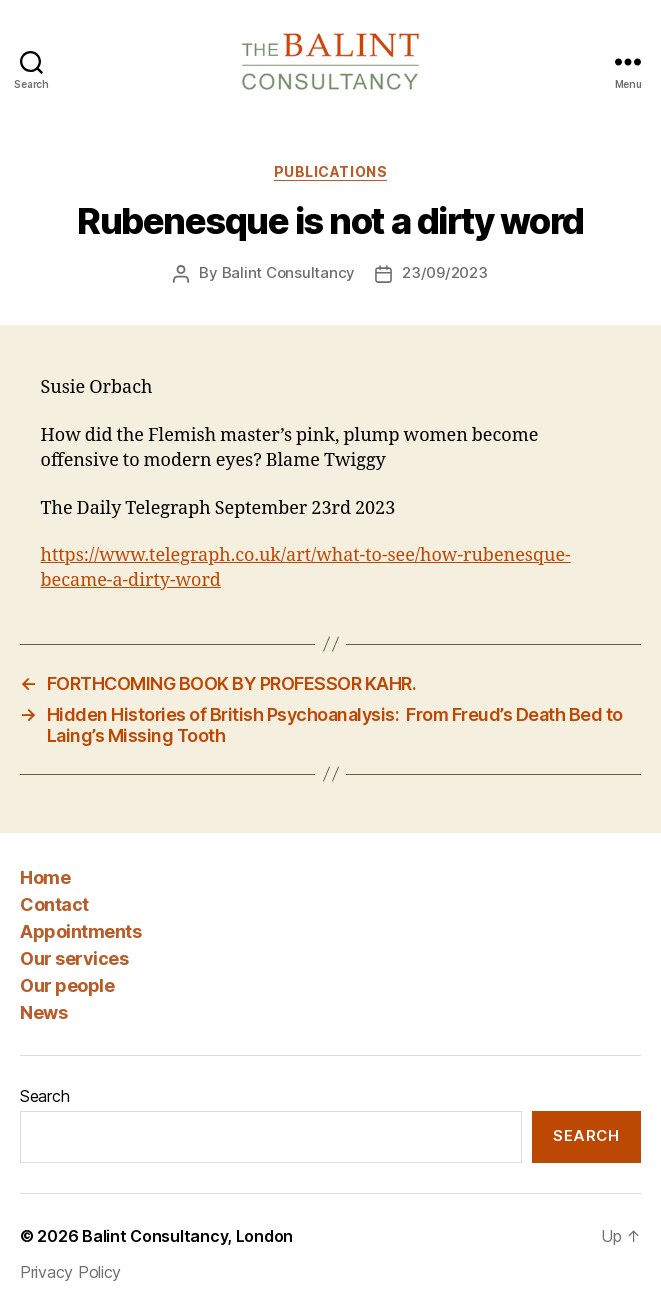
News (43, 1012)
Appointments (80, 931)
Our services (74, 958)
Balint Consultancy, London (187, 1236)
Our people (67, 985)
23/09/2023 (444, 272)
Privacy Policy (70, 1272)
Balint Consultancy (288, 272)
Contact (54, 904)
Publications (330, 171)
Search (44, 1096)
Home (45, 877)
